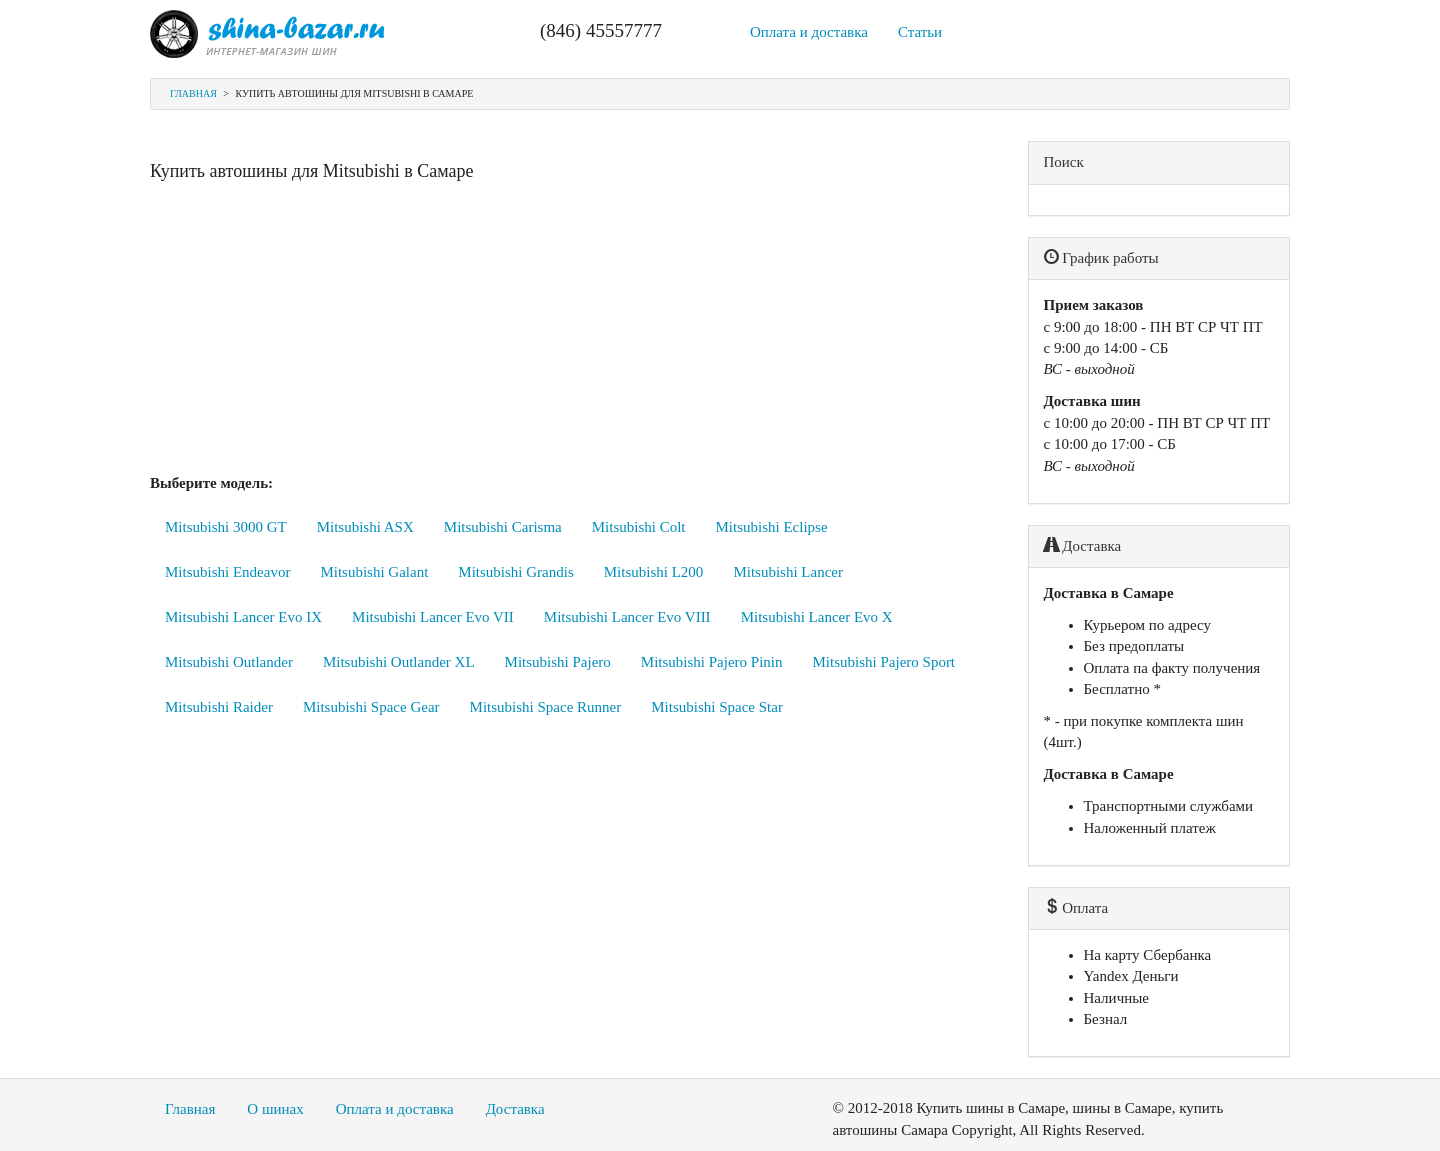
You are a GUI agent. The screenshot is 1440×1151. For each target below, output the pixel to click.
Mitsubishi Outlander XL (399, 662)
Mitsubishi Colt (639, 527)
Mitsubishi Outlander (229, 662)
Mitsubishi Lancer (788, 572)
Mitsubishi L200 (654, 572)
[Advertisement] (574, 333)
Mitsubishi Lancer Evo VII (433, 617)
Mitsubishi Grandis (515, 572)
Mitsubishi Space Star (717, 707)
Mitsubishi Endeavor (227, 572)
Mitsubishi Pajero (558, 662)
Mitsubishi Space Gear (371, 707)
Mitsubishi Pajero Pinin (712, 662)
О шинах (275, 1109)
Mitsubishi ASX (365, 527)
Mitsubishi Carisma (503, 527)
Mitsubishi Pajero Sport (884, 662)
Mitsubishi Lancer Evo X (817, 617)
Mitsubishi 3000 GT (226, 527)
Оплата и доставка (809, 32)
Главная (193, 93)
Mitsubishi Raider (219, 707)
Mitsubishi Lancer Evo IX (243, 617)
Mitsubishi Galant (374, 572)
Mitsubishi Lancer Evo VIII (627, 617)
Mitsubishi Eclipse (772, 527)
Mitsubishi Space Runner (546, 707)
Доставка (515, 1109)
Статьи (920, 32)
